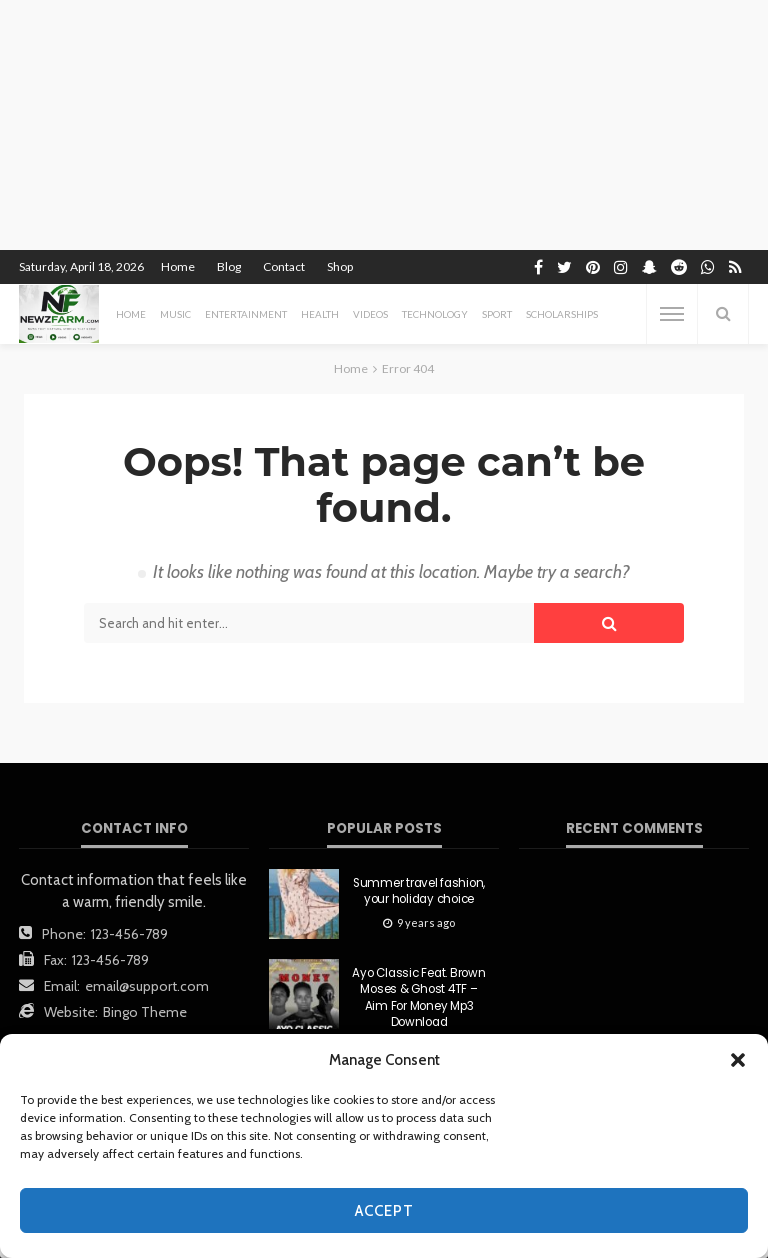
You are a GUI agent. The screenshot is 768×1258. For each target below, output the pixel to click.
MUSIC (175, 314)
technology (435, 314)
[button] (738, 1060)
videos (370, 314)
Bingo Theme (145, 1012)
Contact (284, 266)
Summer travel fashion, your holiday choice (419, 891)
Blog (229, 266)
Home (178, 266)
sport (497, 314)
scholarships (562, 314)
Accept (384, 1211)
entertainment (246, 314)
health (320, 314)
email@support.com (147, 986)
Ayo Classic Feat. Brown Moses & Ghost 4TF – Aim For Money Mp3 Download (418, 997)
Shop (340, 266)
